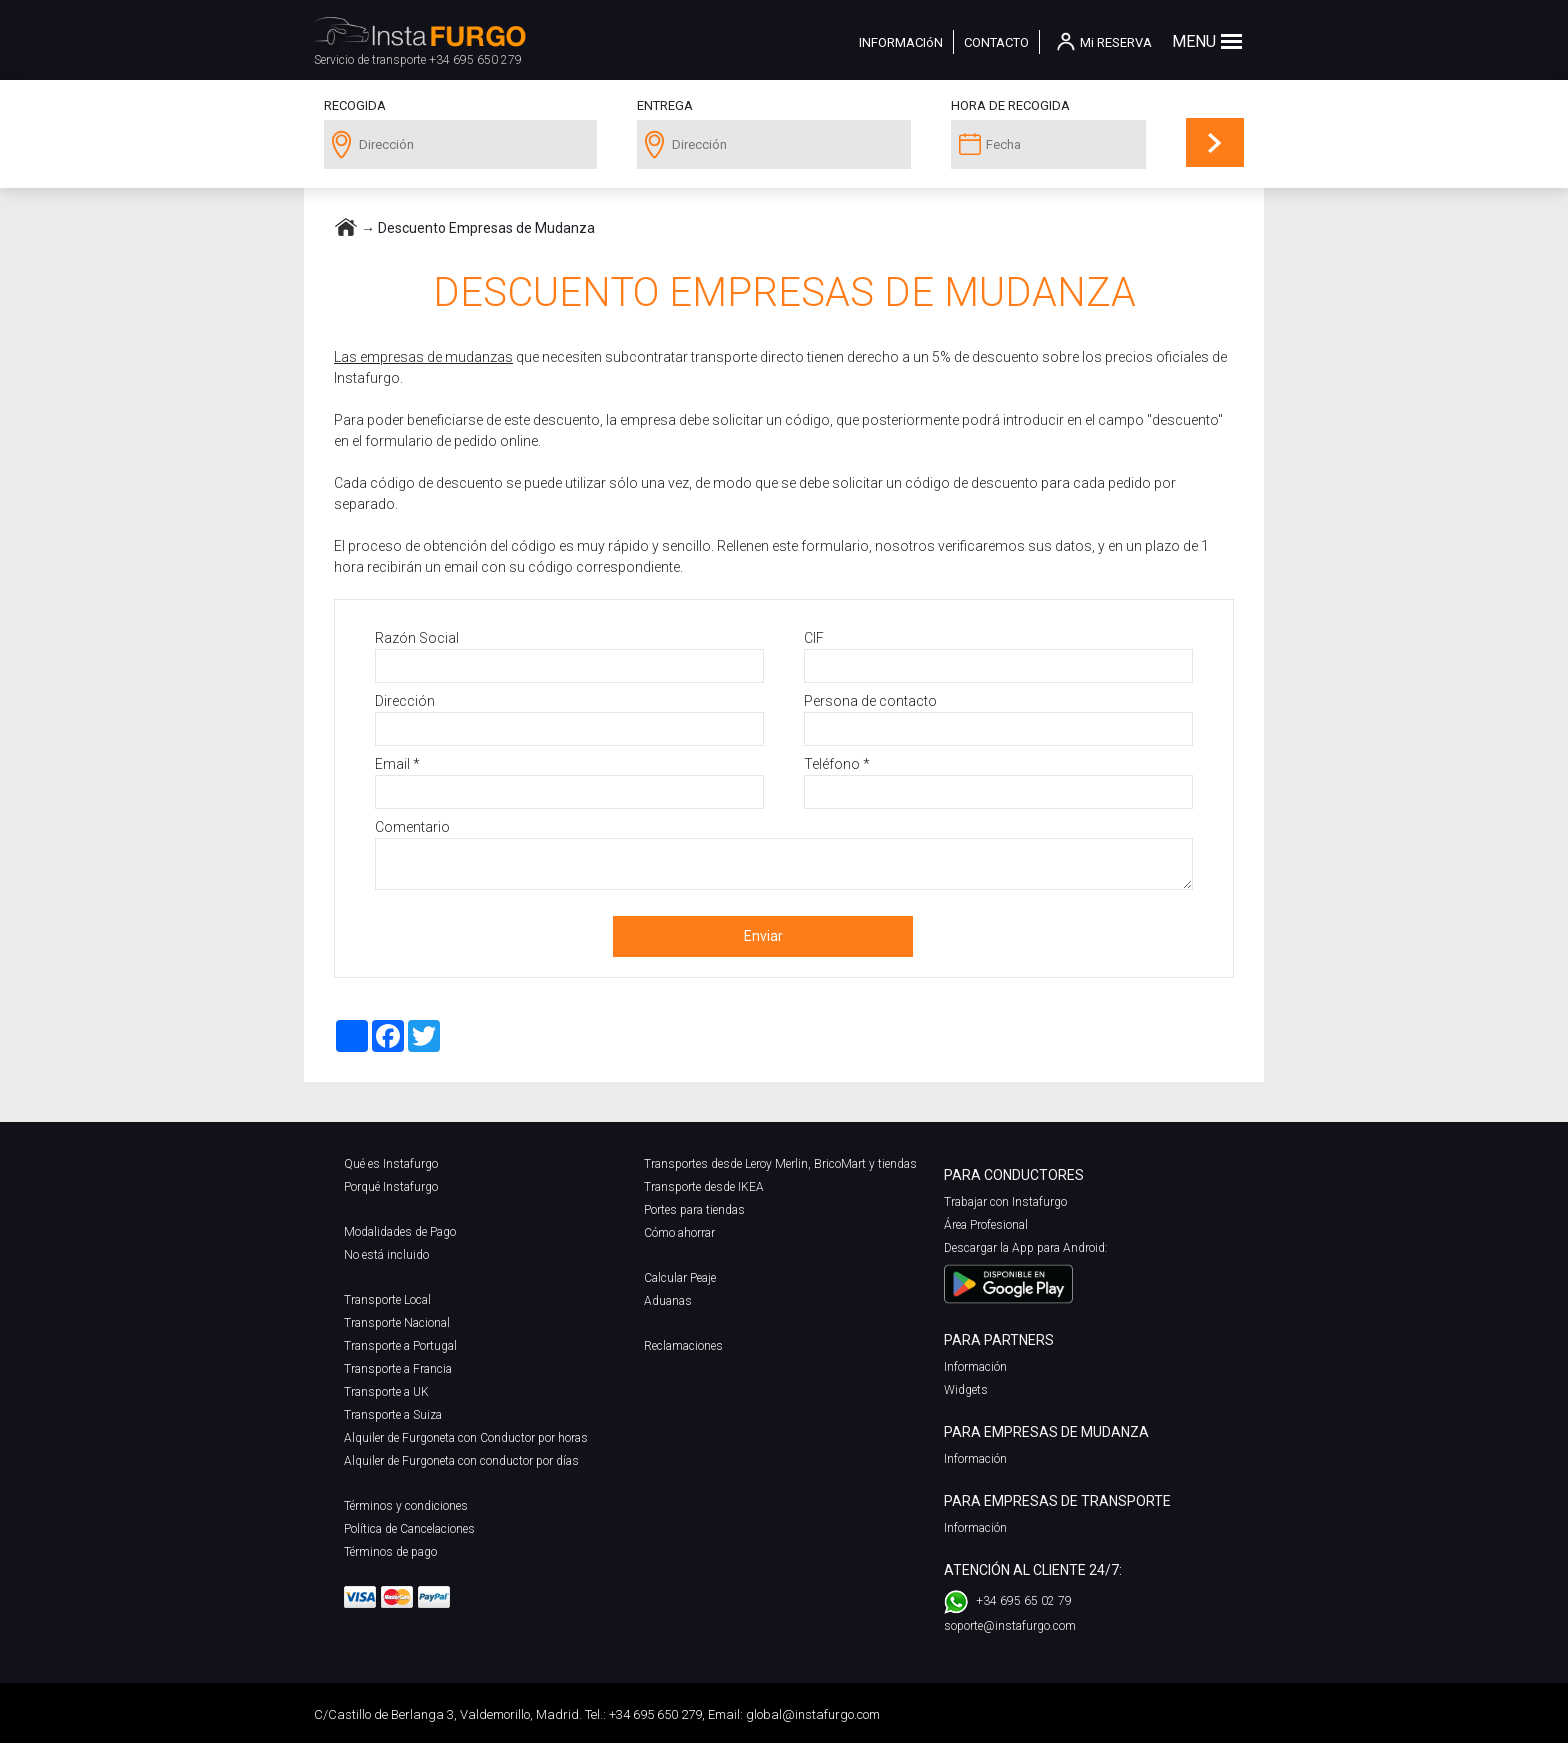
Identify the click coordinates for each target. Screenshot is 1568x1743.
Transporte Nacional (397, 1323)
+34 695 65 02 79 (1024, 1601)
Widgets (966, 1390)
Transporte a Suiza (393, 1415)
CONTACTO (996, 42)
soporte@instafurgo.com (1010, 1626)
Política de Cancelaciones (409, 1529)
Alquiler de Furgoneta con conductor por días (461, 1461)
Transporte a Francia (398, 1369)
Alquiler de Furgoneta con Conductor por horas (466, 1438)
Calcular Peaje (680, 1278)
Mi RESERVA (1116, 42)
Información (975, 1367)
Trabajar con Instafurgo (1005, 1202)
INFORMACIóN (901, 42)
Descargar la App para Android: (1026, 1248)
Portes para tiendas (694, 1210)
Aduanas (668, 1301)
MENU (1194, 41)
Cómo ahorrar (679, 1233)
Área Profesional (986, 1225)
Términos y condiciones (406, 1506)
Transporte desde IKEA (704, 1187)
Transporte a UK (386, 1392)
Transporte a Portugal (400, 1346)
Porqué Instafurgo (391, 1187)
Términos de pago (390, 1552)
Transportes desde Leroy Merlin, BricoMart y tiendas (780, 1164)
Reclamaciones (683, 1346)
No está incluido (386, 1255)
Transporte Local (387, 1300)
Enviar (763, 936)
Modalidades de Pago (400, 1232)
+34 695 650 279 (475, 60)
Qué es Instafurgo (391, 1164)
